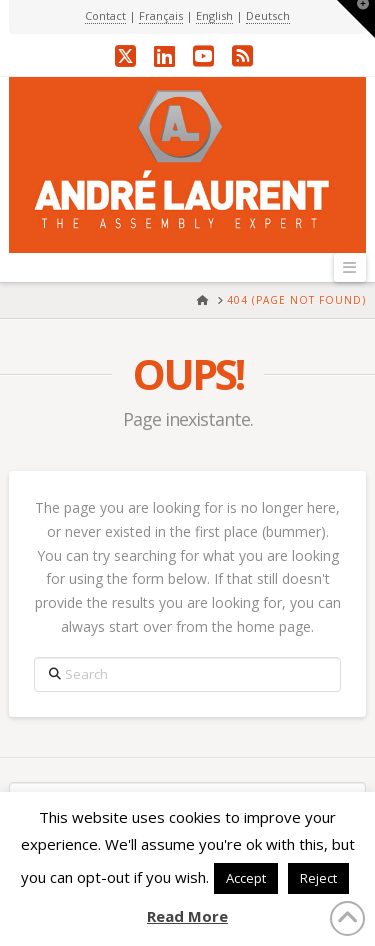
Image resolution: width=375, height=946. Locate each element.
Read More (187, 916)
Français (161, 15)
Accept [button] (246, 878)
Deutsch (268, 15)
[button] (350, 267)
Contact (105, 15)
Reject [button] (318, 878)
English (214, 15)
